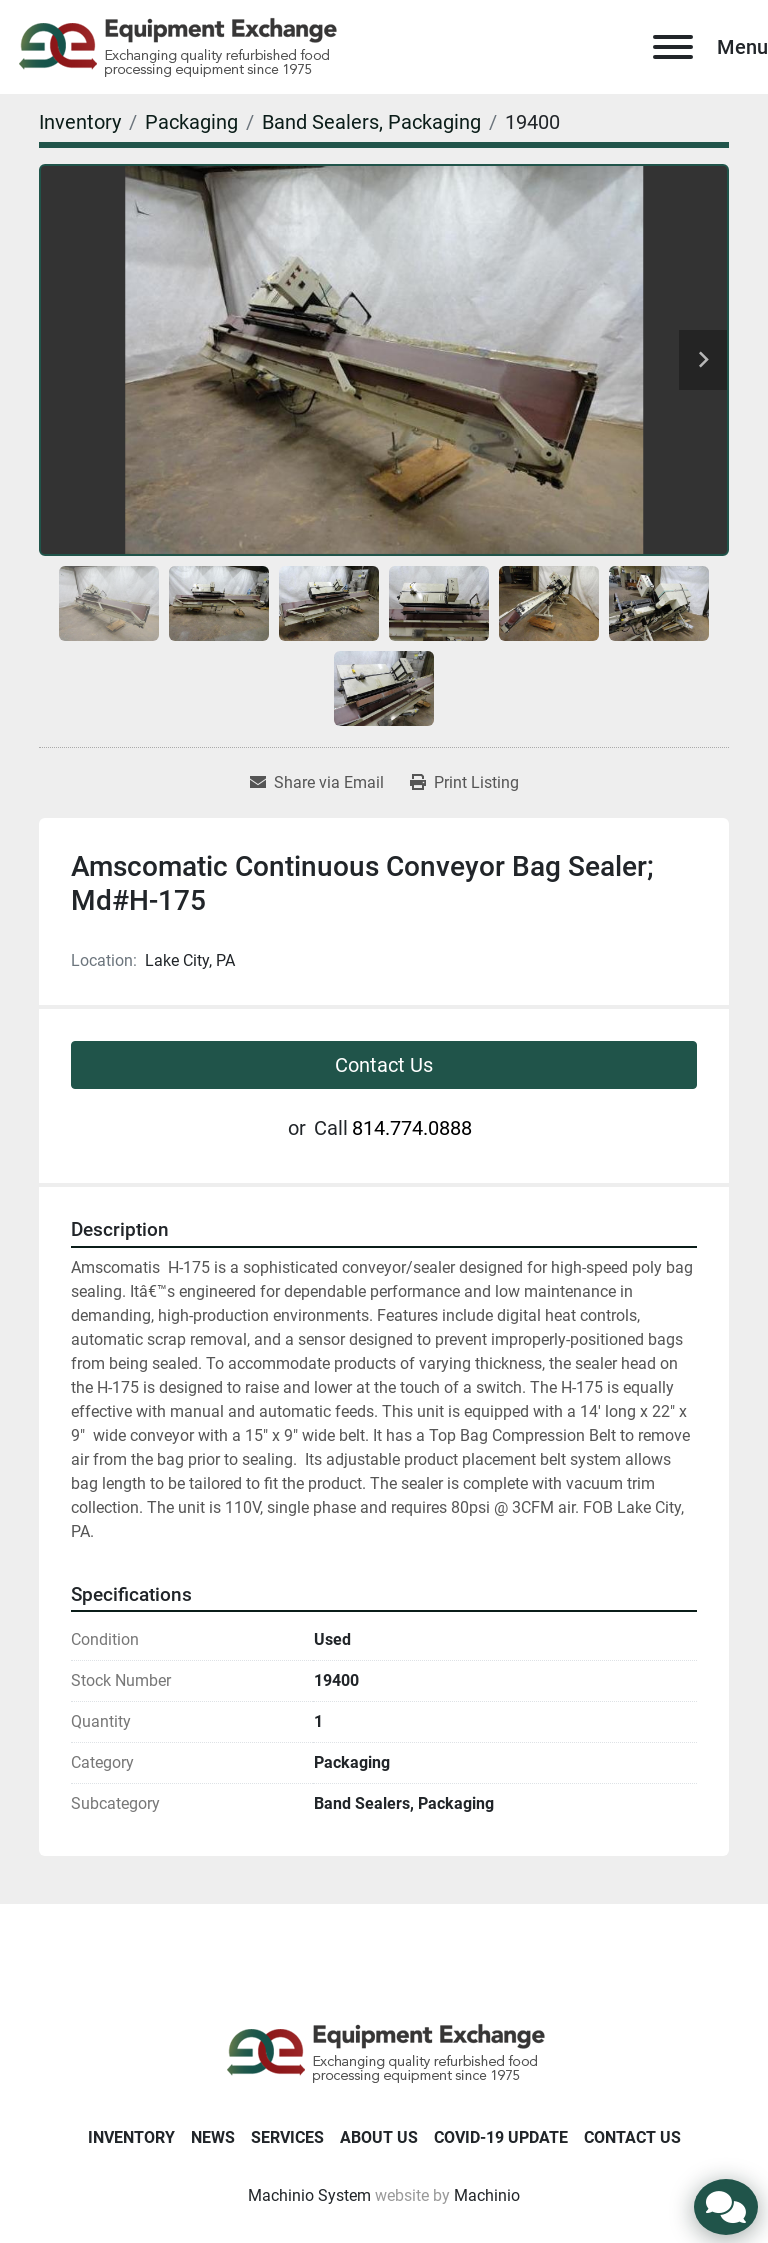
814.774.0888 (412, 1128)
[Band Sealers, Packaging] (371, 122)
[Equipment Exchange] (384, 2051)
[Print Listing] (464, 783)
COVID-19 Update (501, 2137)
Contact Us (384, 1065)
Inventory (131, 2137)
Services (287, 2137)
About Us (379, 2137)
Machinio (487, 2195)
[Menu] (673, 47)
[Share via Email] (317, 783)
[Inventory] (80, 122)
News (213, 2137)
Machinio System (309, 2195)
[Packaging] (191, 122)
